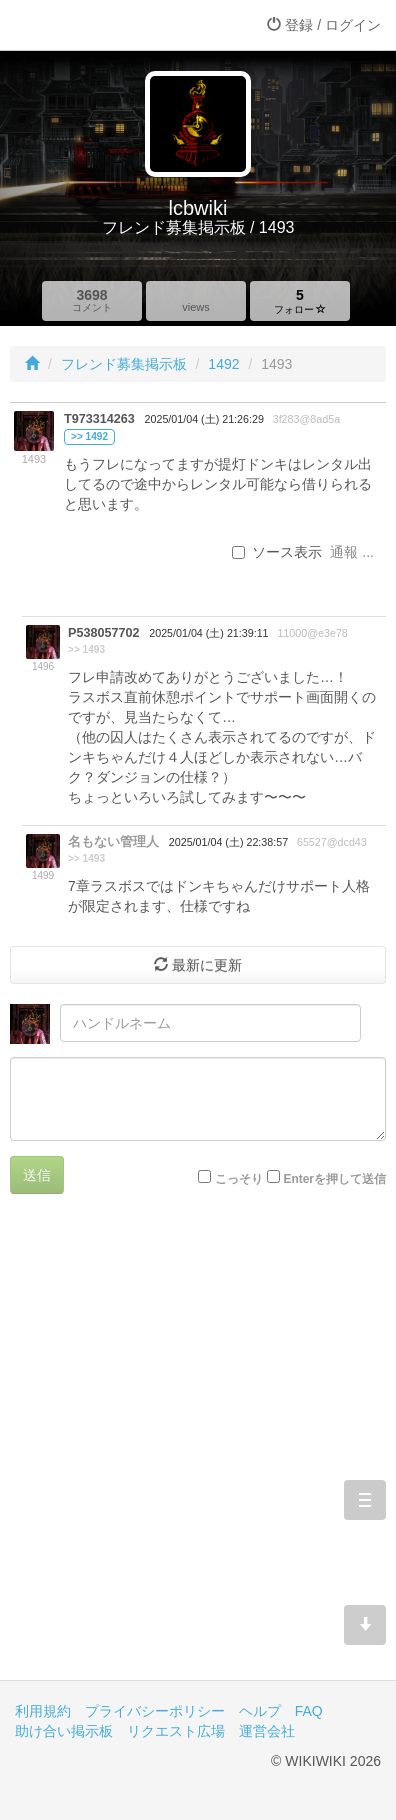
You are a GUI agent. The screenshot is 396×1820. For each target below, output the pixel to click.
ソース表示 (277, 552)
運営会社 (267, 1731)
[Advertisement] (198, 1452)
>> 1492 (89, 436)
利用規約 (43, 1711)
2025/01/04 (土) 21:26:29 (204, 419)
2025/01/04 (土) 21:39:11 (208, 633)
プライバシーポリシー (155, 1711)
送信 (37, 1175)
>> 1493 (86, 649)
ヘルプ (260, 1711)
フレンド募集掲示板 (124, 364)
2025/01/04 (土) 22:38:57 (228, 842)
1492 (223, 364)
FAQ (309, 1711)
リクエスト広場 (176, 1731)
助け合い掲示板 (64, 1731)
